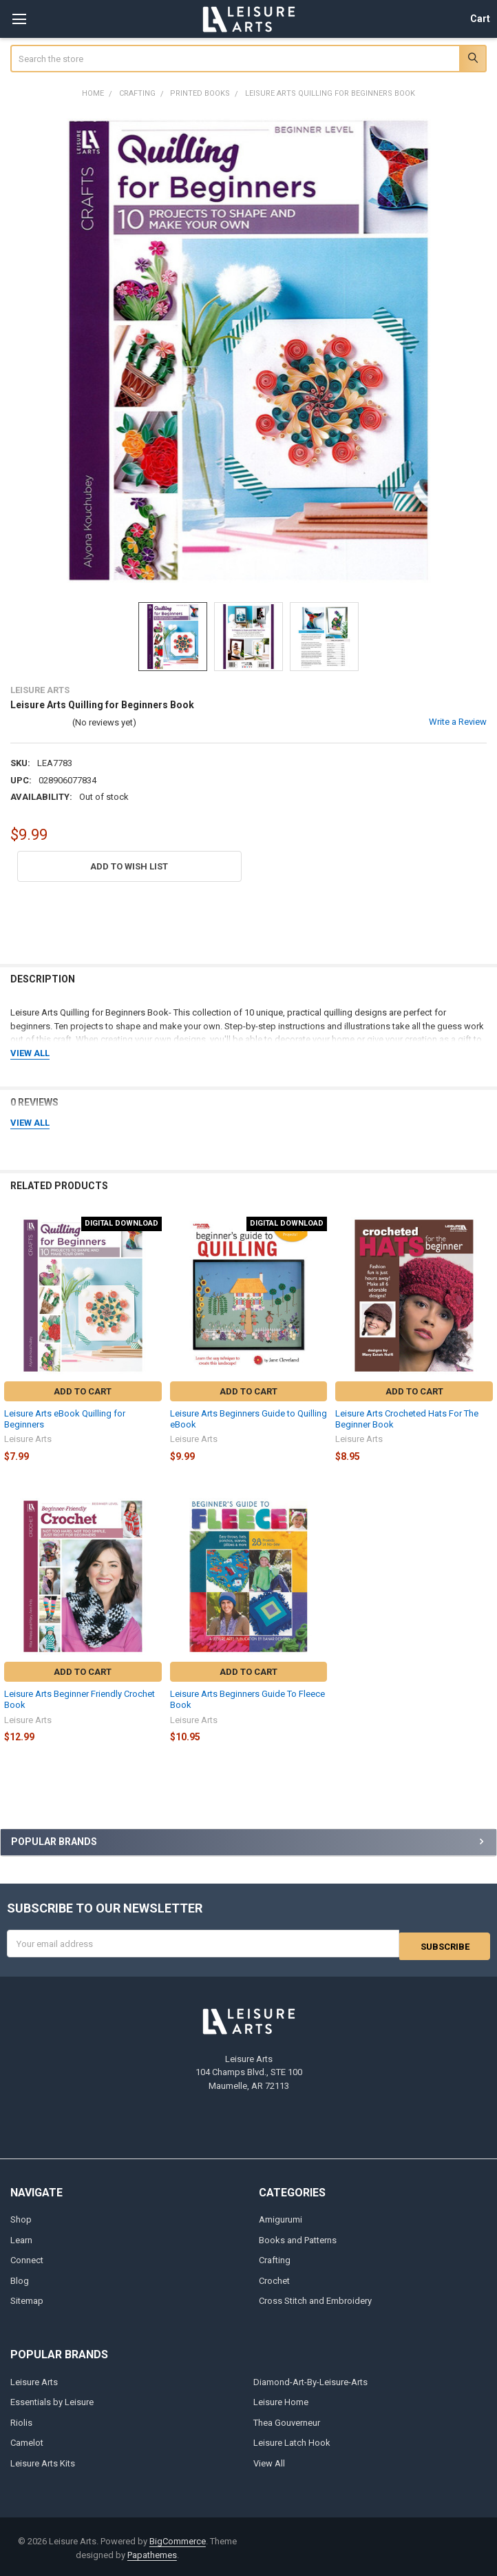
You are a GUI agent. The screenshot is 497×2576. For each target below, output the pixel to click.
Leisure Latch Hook (291, 2440)
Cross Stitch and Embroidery (315, 2298)
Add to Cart (83, 1391)
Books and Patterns (298, 2237)
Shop (21, 2217)
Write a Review (458, 722)
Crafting (274, 2257)
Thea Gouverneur (286, 2419)
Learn (21, 2237)
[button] (129, 866)
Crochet (274, 2278)
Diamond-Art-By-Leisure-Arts (310, 2379)
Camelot (26, 2440)
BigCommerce (177, 2538)
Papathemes (152, 2551)
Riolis (21, 2419)
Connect (26, 2257)
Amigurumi (280, 2217)
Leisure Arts (34, 2379)
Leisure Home (280, 2399)
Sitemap (26, 2298)
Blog (19, 2278)
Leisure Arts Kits (42, 2460)
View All (269, 2460)
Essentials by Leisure (52, 2399)
